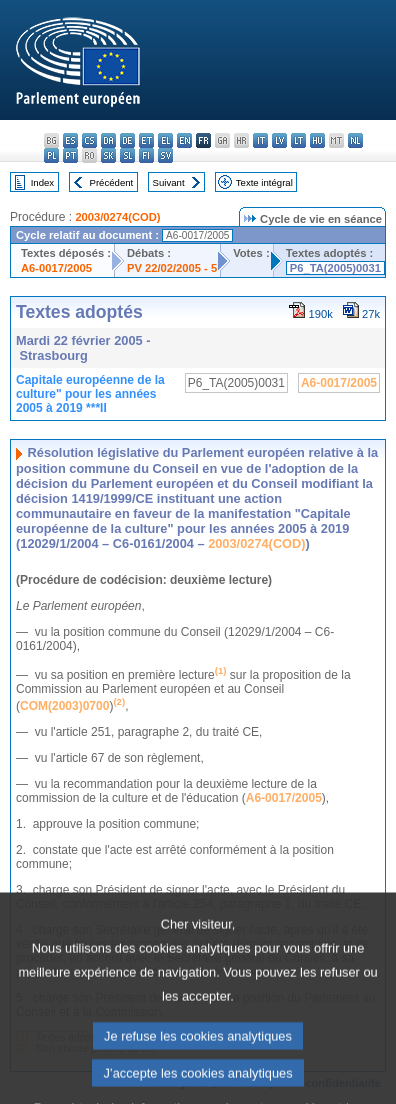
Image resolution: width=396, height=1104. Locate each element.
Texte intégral (264, 182)
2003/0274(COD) (117, 217)
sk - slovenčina (108, 155)
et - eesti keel (146, 140)
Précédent (112, 182)
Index (42, 182)
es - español (70, 140)
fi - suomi (146, 155)
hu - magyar (317, 140)
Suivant (169, 182)
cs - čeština (89, 140)
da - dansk (108, 140)
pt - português (70, 155)
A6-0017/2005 (56, 268)
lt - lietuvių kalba (298, 140)
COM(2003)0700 (64, 706)
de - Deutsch (127, 140)
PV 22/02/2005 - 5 (172, 268)
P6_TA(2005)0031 (335, 268)
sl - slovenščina (127, 155)
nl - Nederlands (355, 140)
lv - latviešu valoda (279, 140)
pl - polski (51, 155)
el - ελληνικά (165, 140)
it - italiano (260, 140)
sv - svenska (165, 155)
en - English (184, 140)
